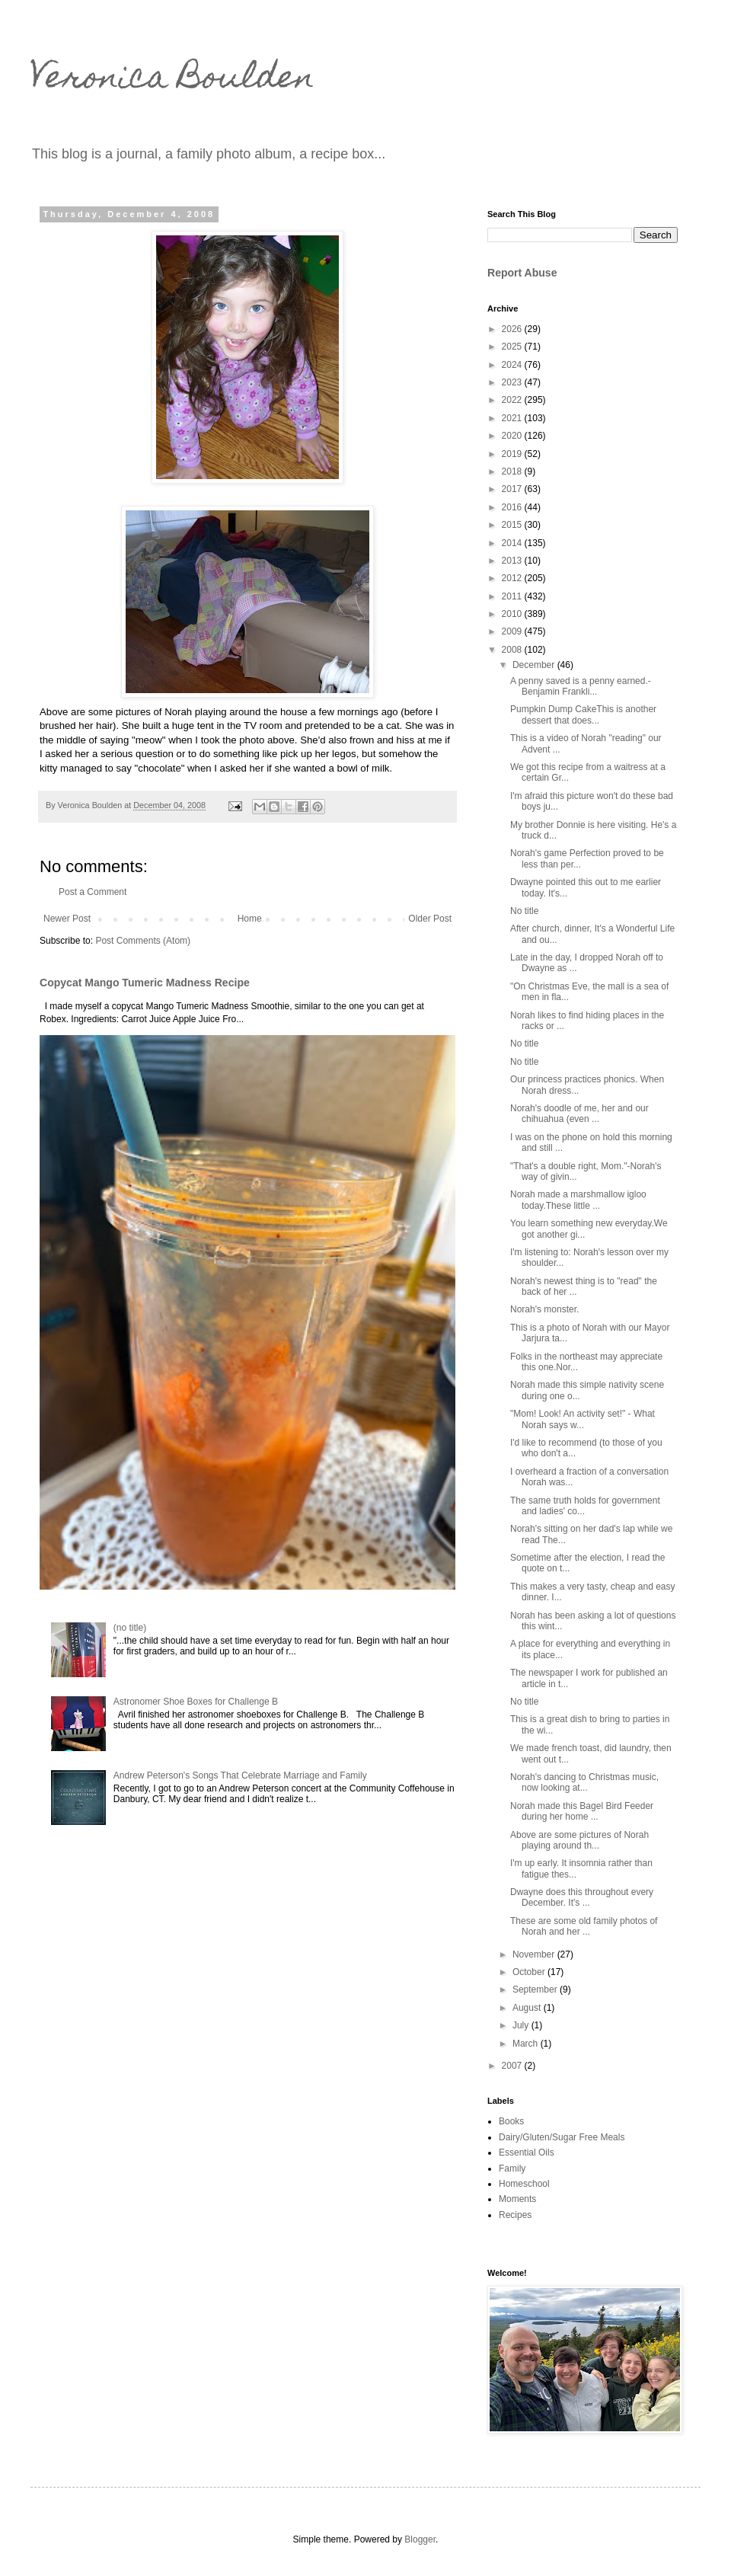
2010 (513, 614)
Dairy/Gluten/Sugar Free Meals (561, 2137)
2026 (513, 329)
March (526, 2043)
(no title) (129, 1627)
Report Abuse (522, 273)
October (529, 1972)
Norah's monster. (544, 1309)
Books (511, 2121)
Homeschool (524, 2183)
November (534, 1954)
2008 (513, 649)
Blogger (420, 2539)
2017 (513, 489)
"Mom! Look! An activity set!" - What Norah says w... (582, 1419)
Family (512, 2168)
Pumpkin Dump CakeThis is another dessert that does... (583, 714)
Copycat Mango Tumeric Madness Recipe (145, 982)
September (536, 1989)
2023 (513, 382)
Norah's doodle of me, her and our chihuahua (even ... (579, 1113)
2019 (513, 454)
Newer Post (67, 918)
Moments (517, 2199)
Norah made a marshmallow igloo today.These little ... (578, 1199)
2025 (513, 346)
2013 (513, 560)
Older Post (430, 918)
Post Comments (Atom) (142, 940)
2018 (513, 471)
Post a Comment (92, 892)
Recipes (515, 2215)
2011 (513, 596)
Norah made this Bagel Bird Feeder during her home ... (581, 1811)
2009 (513, 631)
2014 (513, 543)
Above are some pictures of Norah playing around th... (579, 1840)
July (521, 2025)
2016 (513, 507)
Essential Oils (526, 2152)
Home (250, 918)
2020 (513, 435)
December (534, 665)
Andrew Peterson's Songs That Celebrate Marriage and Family (240, 1775)
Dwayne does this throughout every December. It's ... (581, 1897)
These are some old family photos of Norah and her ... (583, 1926)
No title (524, 911)
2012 (513, 578)
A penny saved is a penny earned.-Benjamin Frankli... (580, 686)
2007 (513, 2065)
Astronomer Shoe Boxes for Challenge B (195, 1701)
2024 (513, 365)
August (528, 2007)
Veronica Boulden (172, 80)
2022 (513, 400)
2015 (513, 524)
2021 (513, 418)
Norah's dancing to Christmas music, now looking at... (584, 1782)
